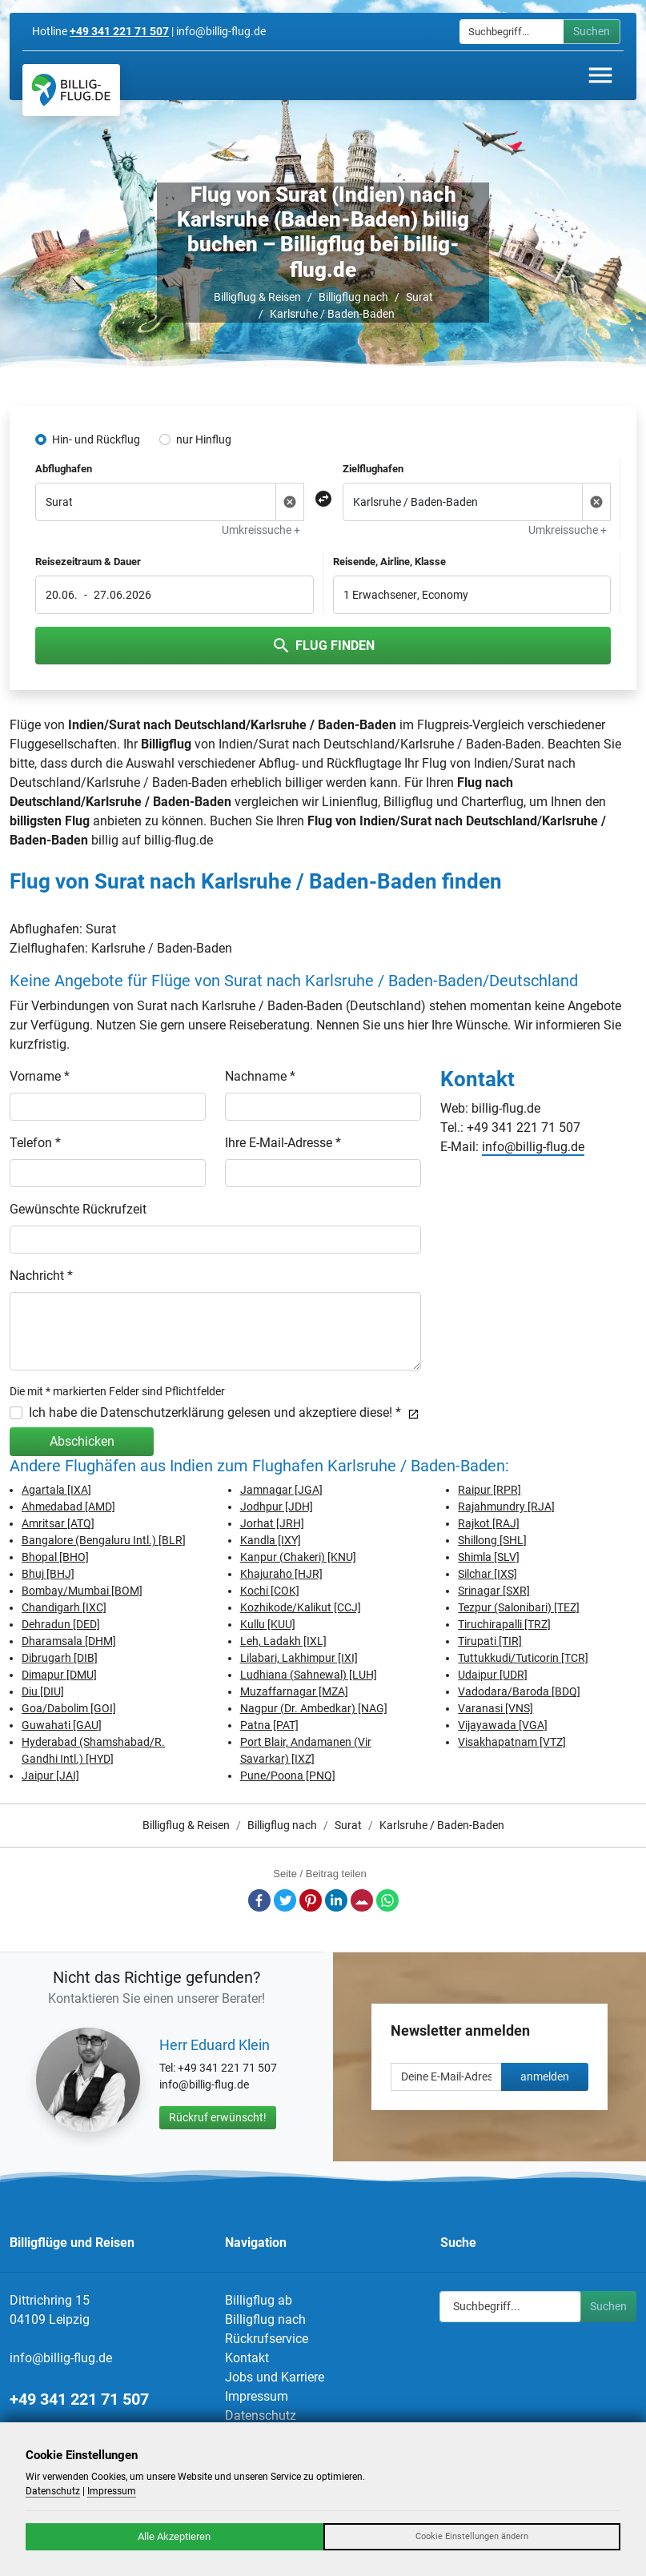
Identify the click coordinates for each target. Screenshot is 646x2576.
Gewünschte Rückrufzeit (78, 1209)
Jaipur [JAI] (50, 1775)
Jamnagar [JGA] (281, 1489)
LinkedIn (336, 1900)
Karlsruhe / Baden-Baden (332, 313)
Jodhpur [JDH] (276, 1506)
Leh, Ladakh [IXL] (283, 1641)
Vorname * (40, 1076)
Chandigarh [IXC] (64, 1607)
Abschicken (82, 1441)
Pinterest (310, 1900)
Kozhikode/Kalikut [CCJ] (300, 1607)
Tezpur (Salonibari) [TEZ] (519, 1607)
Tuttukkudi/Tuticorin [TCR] (523, 1657)
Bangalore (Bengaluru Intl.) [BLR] (104, 1540)
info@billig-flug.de (533, 1146)
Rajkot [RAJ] (489, 1523)
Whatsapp (387, 1900)
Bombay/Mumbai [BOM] (82, 1590)
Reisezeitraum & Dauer (88, 562)
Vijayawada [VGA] (503, 1725)
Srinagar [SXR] (494, 1590)
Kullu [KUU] (267, 1624)
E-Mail (362, 1900)
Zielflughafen (373, 469)
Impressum (256, 2396)
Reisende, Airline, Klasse (389, 562)
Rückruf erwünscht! (218, 2117)
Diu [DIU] (43, 1691)
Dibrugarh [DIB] (60, 1657)
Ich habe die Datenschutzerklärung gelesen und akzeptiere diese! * (224, 1412)
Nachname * (260, 1076)
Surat (419, 297)
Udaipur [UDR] (493, 1674)
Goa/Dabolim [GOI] (69, 1708)
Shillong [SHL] (492, 1540)
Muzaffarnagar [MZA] (294, 1691)
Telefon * (35, 1142)
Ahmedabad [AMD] (68, 1506)
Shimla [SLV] (489, 1557)
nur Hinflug (203, 439)
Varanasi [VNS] (495, 1708)
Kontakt (247, 2357)
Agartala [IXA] (56, 1489)
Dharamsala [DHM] (69, 1641)
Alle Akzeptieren (174, 2536)
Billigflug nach (353, 297)
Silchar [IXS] (487, 1573)
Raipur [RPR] (489, 1489)
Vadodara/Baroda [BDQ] (519, 1691)
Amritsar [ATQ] (58, 1523)
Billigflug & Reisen (257, 297)
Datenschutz (260, 2415)
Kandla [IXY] (270, 1540)
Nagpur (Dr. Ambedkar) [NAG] (313, 1708)
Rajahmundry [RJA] (506, 1506)
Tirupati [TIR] (490, 1641)
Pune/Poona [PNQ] (287, 1775)
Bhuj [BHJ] (48, 1573)
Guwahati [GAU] (62, 1725)
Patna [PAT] (269, 1725)
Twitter (285, 1900)
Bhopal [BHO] (55, 1557)
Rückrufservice (266, 2338)
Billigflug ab (258, 2300)
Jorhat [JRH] (272, 1523)
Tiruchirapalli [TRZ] (504, 1624)
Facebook (259, 1900)
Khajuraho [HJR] (281, 1573)
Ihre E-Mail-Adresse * (283, 1142)
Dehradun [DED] (61, 1624)
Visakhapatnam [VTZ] (512, 1741)
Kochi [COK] (269, 1590)
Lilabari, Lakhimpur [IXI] (299, 1657)
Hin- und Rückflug (96, 439)
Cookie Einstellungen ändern (471, 2536)
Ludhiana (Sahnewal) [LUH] (308, 1674)
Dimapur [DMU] (59, 1674)
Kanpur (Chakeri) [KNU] (298, 1557)
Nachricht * (41, 1275)
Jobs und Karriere (274, 2377)
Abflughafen (63, 469)
